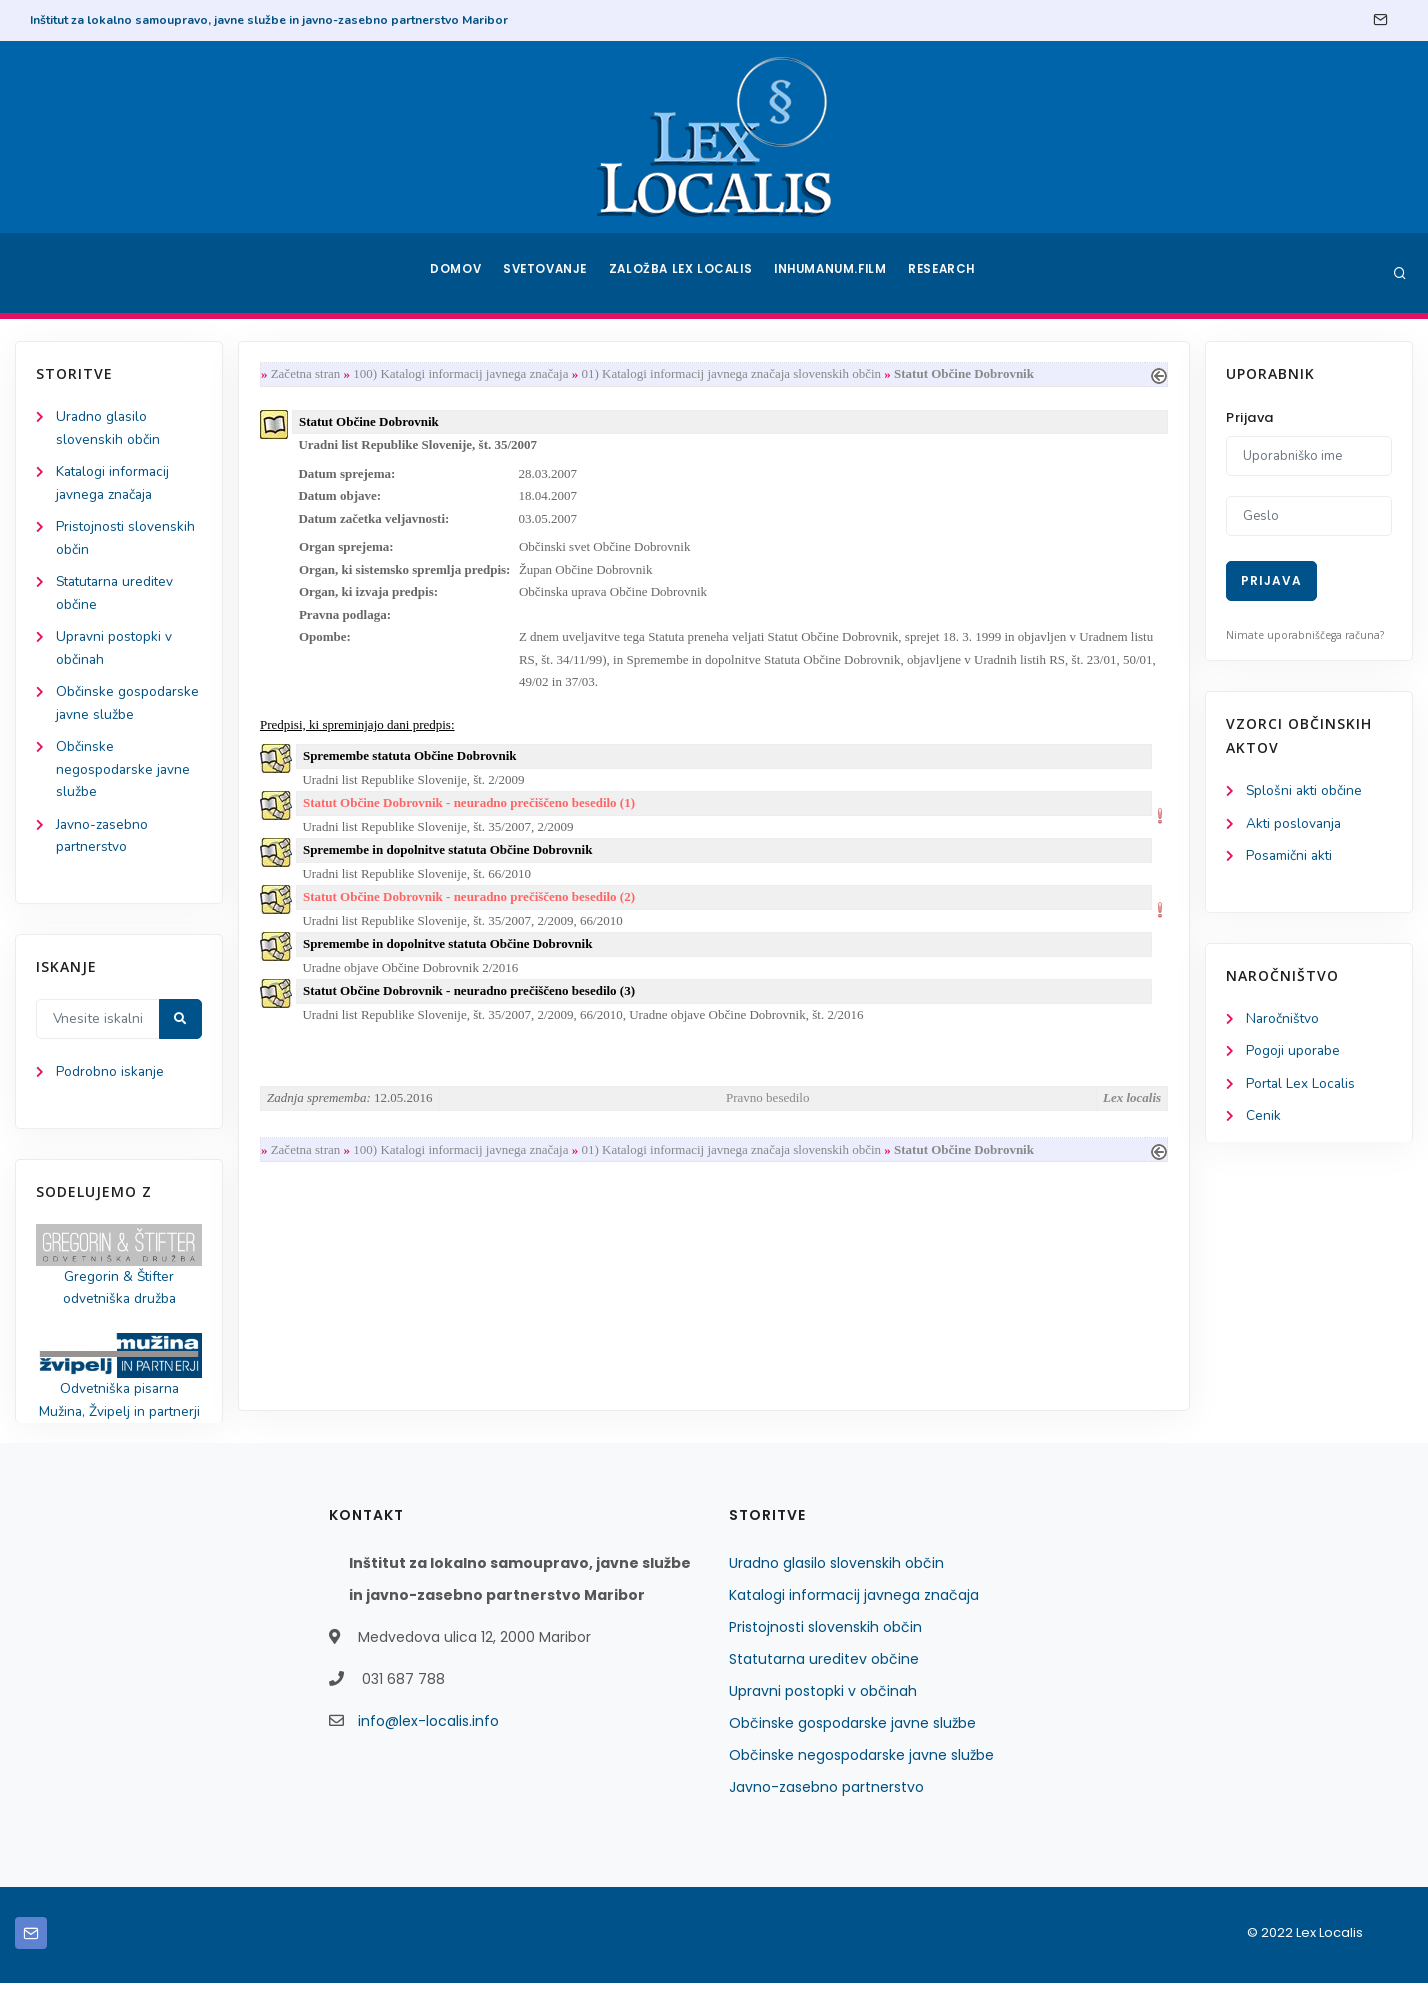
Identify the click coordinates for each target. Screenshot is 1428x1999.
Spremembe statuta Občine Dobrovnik (414, 766)
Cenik (1263, 1120)
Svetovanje (548, 273)
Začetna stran (310, 374)
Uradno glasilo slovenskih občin (836, 1579)
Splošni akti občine (1305, 791)
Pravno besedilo (767, 1116)
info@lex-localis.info (428, 1737)
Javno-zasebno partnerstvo (826, 1803)
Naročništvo (1283, 1021)
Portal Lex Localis (1302, 1087)
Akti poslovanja (1295, 824)
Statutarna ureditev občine (824, 1675)
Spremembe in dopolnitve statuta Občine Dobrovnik (452, 863)
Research (945, 273)
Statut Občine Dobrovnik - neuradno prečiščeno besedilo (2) (473, 911)
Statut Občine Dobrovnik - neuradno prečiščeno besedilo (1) (473, 814)
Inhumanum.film (832, 273)
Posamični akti (1290, 857)
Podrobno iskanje (110, 1084)
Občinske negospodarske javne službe (124, 778)
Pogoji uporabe (1293, 1054)
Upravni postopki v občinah (823, 1707)
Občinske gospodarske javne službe (852, 1739)
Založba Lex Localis (684, 273)
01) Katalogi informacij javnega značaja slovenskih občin (736, 374)
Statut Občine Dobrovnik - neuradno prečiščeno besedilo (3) (473, 1008)
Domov (454, 273)
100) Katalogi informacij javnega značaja (464, 374)
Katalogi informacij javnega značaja (854, 1611)
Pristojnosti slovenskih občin (825, 1643)
